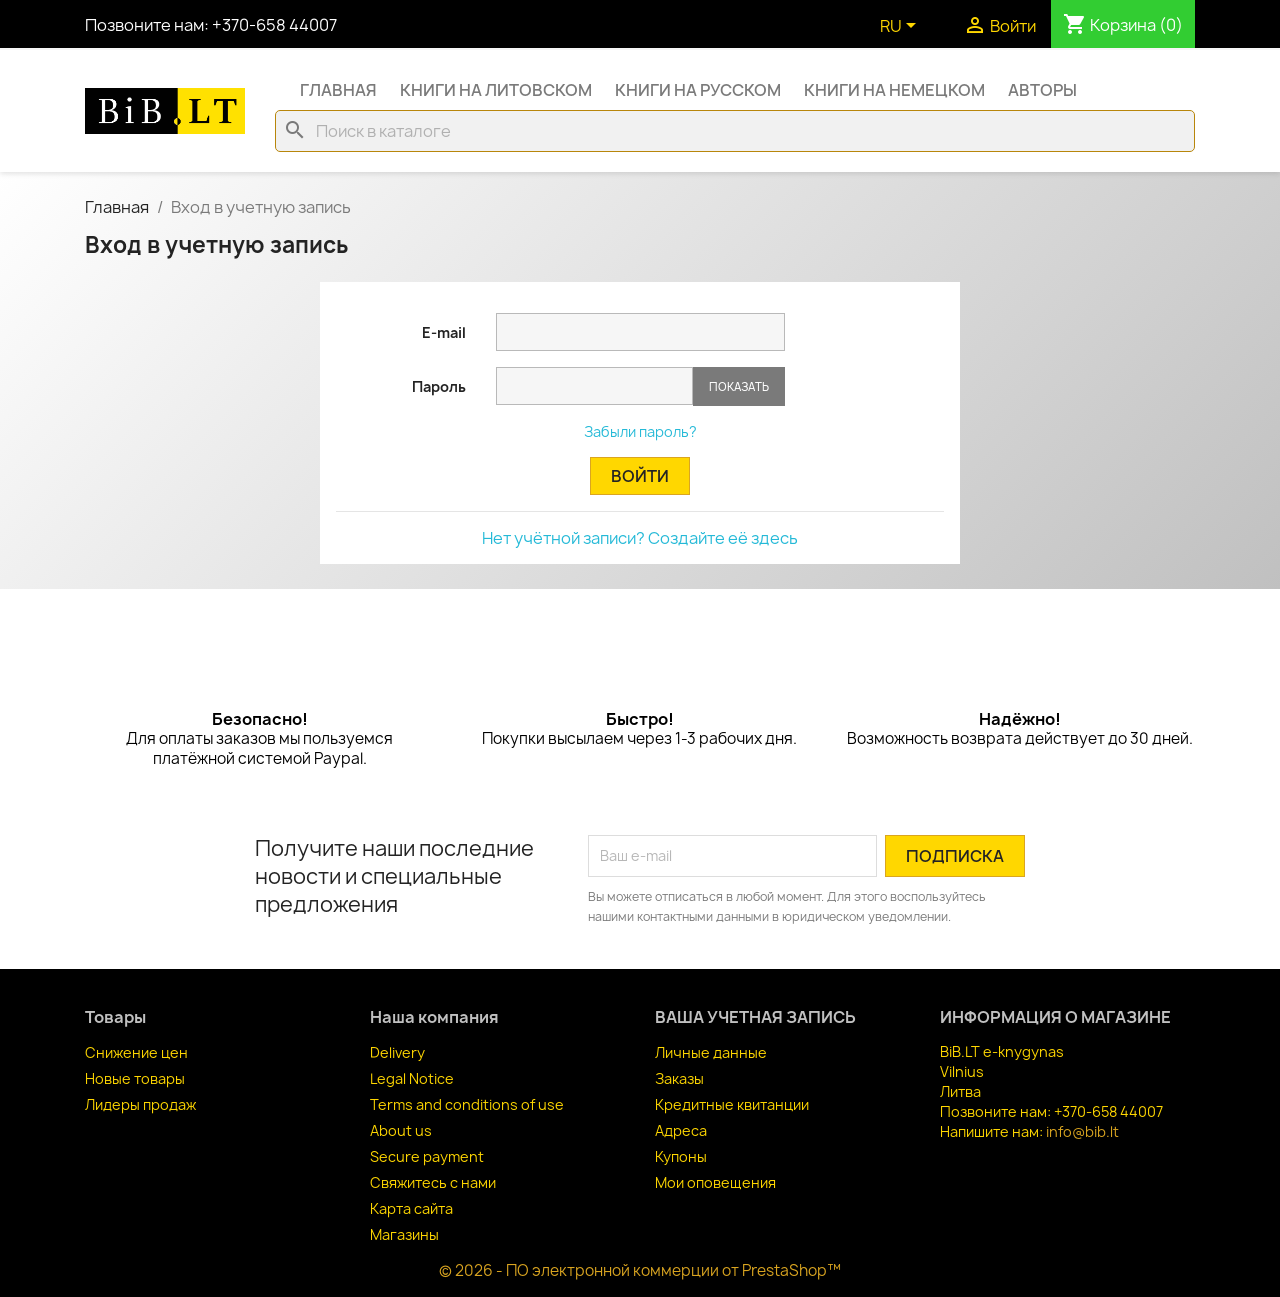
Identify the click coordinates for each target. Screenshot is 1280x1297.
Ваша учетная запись (755, 1017)
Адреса (681, 1130)
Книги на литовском (496, 90)
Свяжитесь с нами (433, 1182)
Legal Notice (412, 1078)
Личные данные (711, 1052)
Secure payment (427, 1156)
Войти (640, 476)
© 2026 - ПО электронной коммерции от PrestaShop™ (640, 1270)
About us (401, 1130)
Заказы (679, 1078)
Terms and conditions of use (467, 1104)
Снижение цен (136, 1052)
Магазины (404, 1234)
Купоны (681, 1156)
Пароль (439, 386)
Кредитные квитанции (732, 1104)
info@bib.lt (1082, 1131)
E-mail (444, 332)
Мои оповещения (715, 1182)
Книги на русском (698, 90)
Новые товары (135, 1078)
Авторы (1042, 90)
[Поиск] (735, 131)
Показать (739, 386)
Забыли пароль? (640, 431)
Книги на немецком (894, 90)
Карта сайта (411, 1208)
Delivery (397, 1052)
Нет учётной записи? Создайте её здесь (640, 538)
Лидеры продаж (140, 1104)
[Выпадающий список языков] (901, 27)
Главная (338, 90)
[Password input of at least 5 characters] (594, 386)
